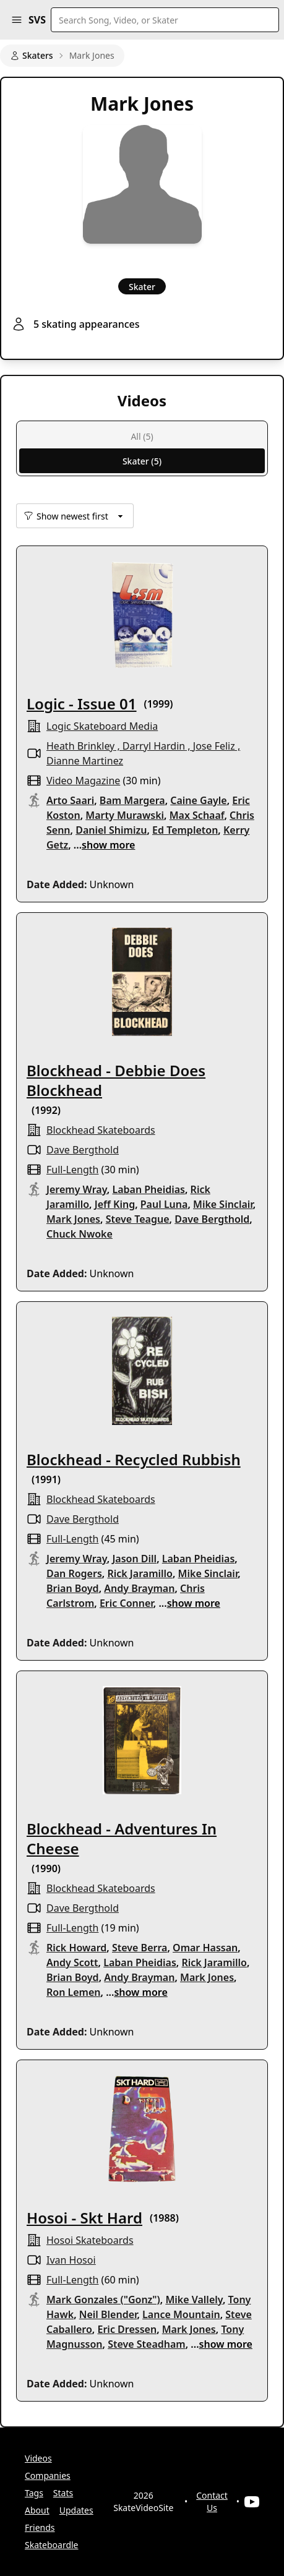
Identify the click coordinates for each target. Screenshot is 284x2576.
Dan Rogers (74, 1573)
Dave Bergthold (82, 1150)
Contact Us (212, 2501)
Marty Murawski (124, 815)
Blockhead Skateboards (100, 1130)
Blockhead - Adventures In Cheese (122, 1838)
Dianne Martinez (84, 761)
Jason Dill (134, 1558)
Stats (63, 2493)
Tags (34, 2493)
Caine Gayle (198, 800)
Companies (48, 2475)
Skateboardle (52, 2545)
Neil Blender (108, 2314)
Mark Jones (73, 1219)
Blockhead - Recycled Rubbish (134, 1459)
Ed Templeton (185, 830)
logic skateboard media (102, 726)
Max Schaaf (197, 815)
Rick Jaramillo (140, 1573)
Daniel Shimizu (111, 830)
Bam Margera (132, 800)
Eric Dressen (127, 2329)
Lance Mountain (181, 2314)
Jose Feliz (214, 746)
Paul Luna (164, 1204)
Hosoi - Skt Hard (84, 2217)
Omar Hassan (205, 1947)
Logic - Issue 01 (82, 703)
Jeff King (115, 1204)
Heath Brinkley (80, 746)
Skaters (31, 55)
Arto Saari (70, 800)
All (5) (142, 436)
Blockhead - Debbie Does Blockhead (116, 1080)
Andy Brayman (139, 1588)
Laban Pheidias (148, 1189)
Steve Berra (139, 1947)
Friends (40, 2527)
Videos (38, 2458)
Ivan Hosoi (71, 2260)
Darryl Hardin (154, 746)
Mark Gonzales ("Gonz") (103, 2299)
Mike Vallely (194, 2299)
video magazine (83, 780)
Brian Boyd (72, 1588)
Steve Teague (138, 1219)
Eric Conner (126, 1603)
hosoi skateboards (90, 2240)
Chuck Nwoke (79, 1234)
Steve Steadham (147, 2344)
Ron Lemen (73, 1992)
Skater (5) (142, 461)
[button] (16, 19)
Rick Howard (76, 1947)
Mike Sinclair (223, 1204)
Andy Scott (72, 1962)
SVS (37, 20)
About (37, 2510)
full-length (72, 1169)
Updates (76, 2510)
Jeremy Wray (76, 1189)
